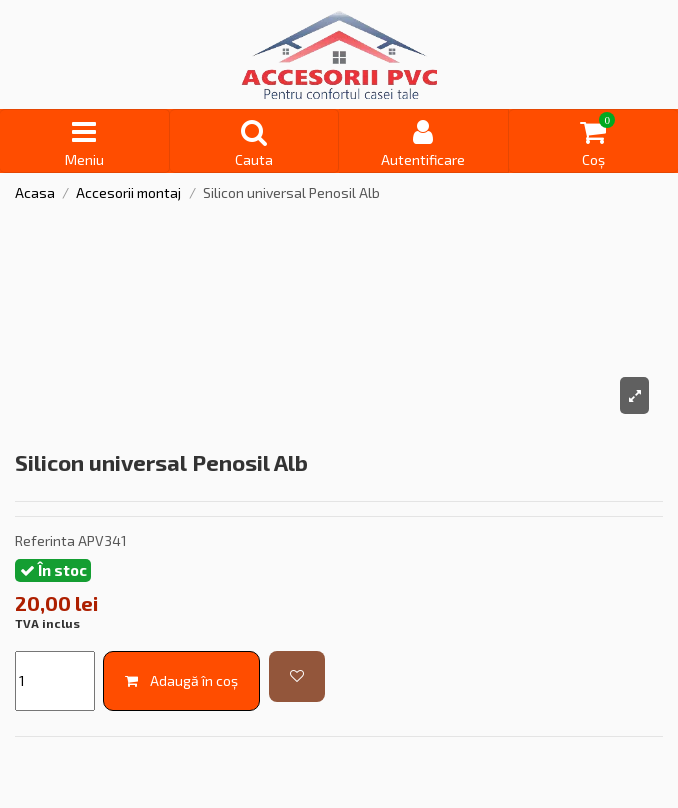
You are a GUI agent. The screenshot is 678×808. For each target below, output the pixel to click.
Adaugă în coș (181, 680)
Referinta (45, 540)
